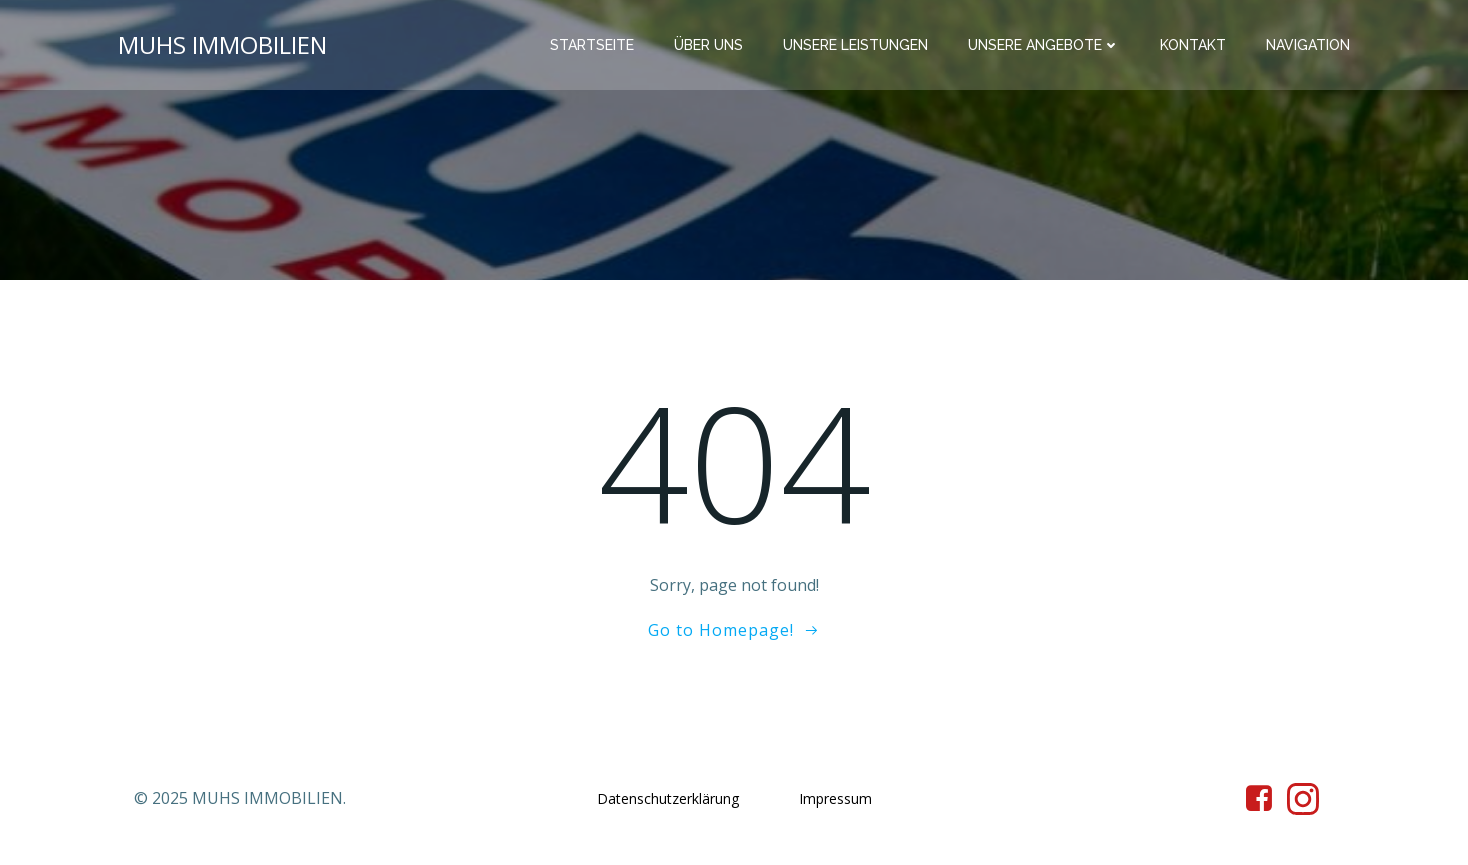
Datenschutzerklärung (668, 798)
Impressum (835, 798)
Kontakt (1193, 45)
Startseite (592, 45)
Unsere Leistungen (855, 45)
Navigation (1308, 45)
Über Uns (708, 45)
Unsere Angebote (1044, 45)
